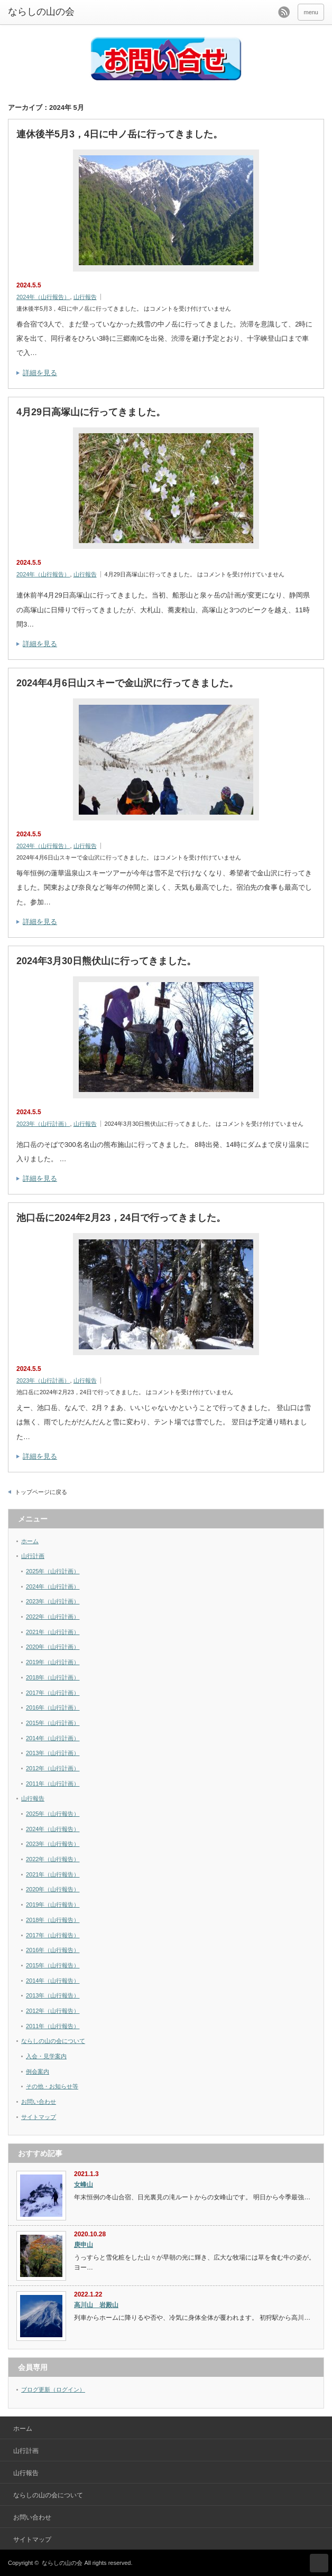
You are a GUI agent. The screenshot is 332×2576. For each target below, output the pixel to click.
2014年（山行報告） (52, 1980)
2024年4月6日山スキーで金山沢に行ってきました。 (127, 683)
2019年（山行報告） (52, 1904)
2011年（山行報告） (52, 2026)
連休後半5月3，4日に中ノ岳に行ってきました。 (119, 134)
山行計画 (32, 1556)
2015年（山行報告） (52, 1965)
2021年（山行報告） (52, 1874)
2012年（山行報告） (52, 2011)
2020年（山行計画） (52, 1647)
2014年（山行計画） (52, 1738)
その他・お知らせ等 (52, 2086)
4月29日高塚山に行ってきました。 (90, 412)
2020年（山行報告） (52, 1889)
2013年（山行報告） (52, 1995)
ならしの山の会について (53, 2041)
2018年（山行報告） (52, 1920)
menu (310, 12)
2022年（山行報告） (52, 1859)
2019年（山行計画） (52, 1662)
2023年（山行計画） (43, 1124)
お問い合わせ (38, 2101)
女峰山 (83, 2184)
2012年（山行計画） (52, 1768)
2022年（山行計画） (52, 1616)
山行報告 (85, 297)
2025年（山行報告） (52, 1813)
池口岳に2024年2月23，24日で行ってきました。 (121, 1217)
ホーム (30, 1541)
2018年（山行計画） (52, 1677)
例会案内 (37, 2071)
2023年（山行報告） (52, 1844)
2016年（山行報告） (52, 1950)
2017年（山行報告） (52, 1935)
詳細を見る (40, 373)
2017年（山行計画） (52, 1693)
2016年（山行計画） (52, 1707)
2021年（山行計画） (52, 1632)
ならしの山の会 (62, 2563)
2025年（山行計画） (52, 1571)
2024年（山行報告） (43, 297)
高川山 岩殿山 (96, 2305)
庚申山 (83, 2244)
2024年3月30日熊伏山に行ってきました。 (106, 961)
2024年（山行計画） (52, 1586)
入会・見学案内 (46, 2056)
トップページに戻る (41, 1492)
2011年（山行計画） (52, 1783)
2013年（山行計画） (52, 1753)
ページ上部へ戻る (319, 2563)
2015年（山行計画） (52, 1723)
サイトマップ (38, 2117)
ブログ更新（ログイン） (53, 2389)
